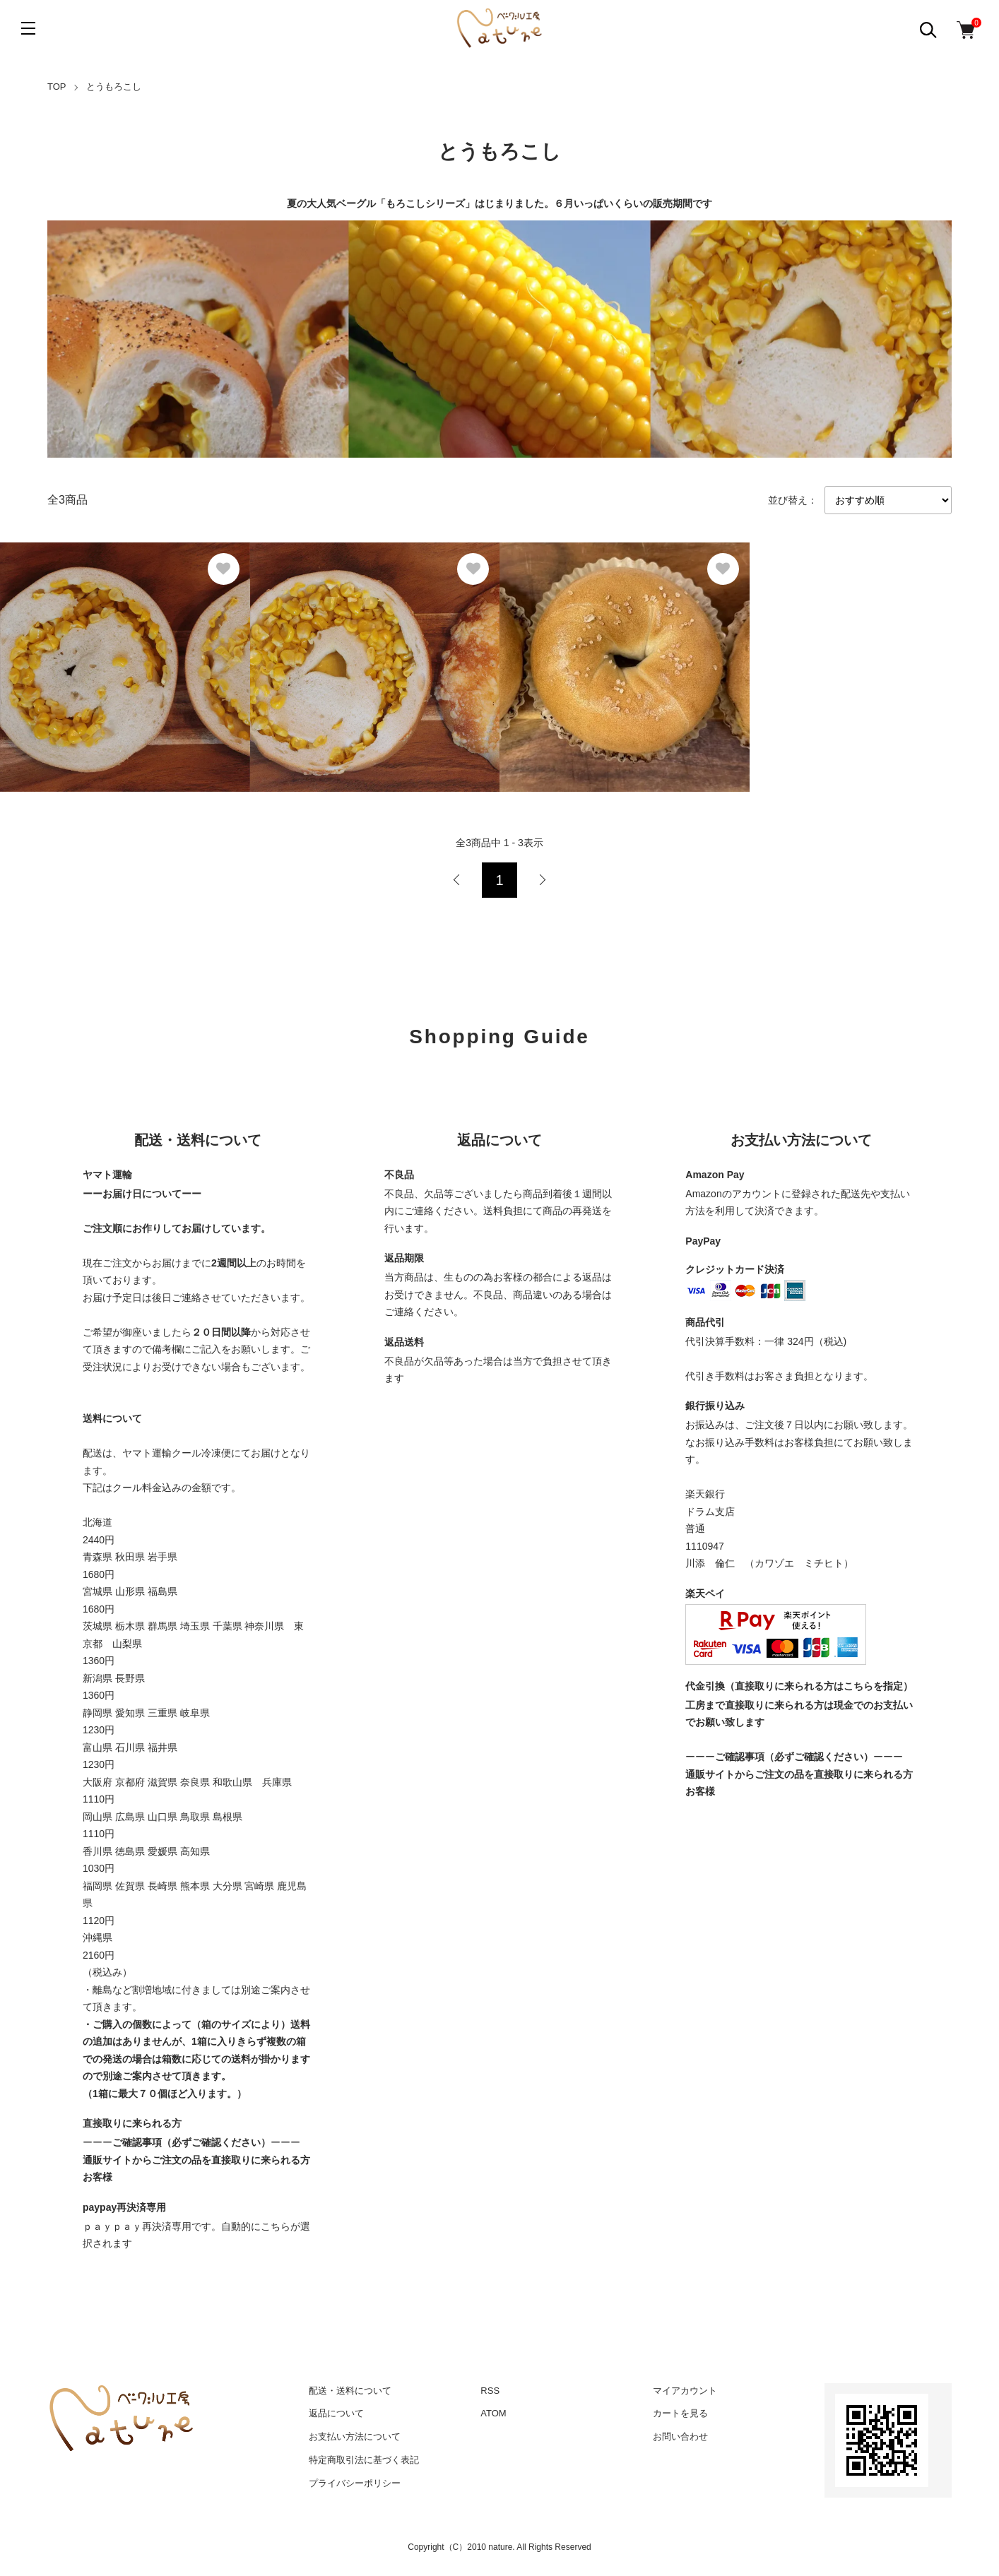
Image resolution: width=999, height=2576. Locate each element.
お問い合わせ (680, 2436)
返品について (336, 2413)
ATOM (493, 2413)
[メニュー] (28, 28)
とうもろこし (113, 86)
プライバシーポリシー (355, 2483)
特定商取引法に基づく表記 (364, 2460)
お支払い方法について (355, 2436)
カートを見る (680, 2413)
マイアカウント (685, 2390)
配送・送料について (350, 2390)
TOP (56, 86)
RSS (490, 2390)
